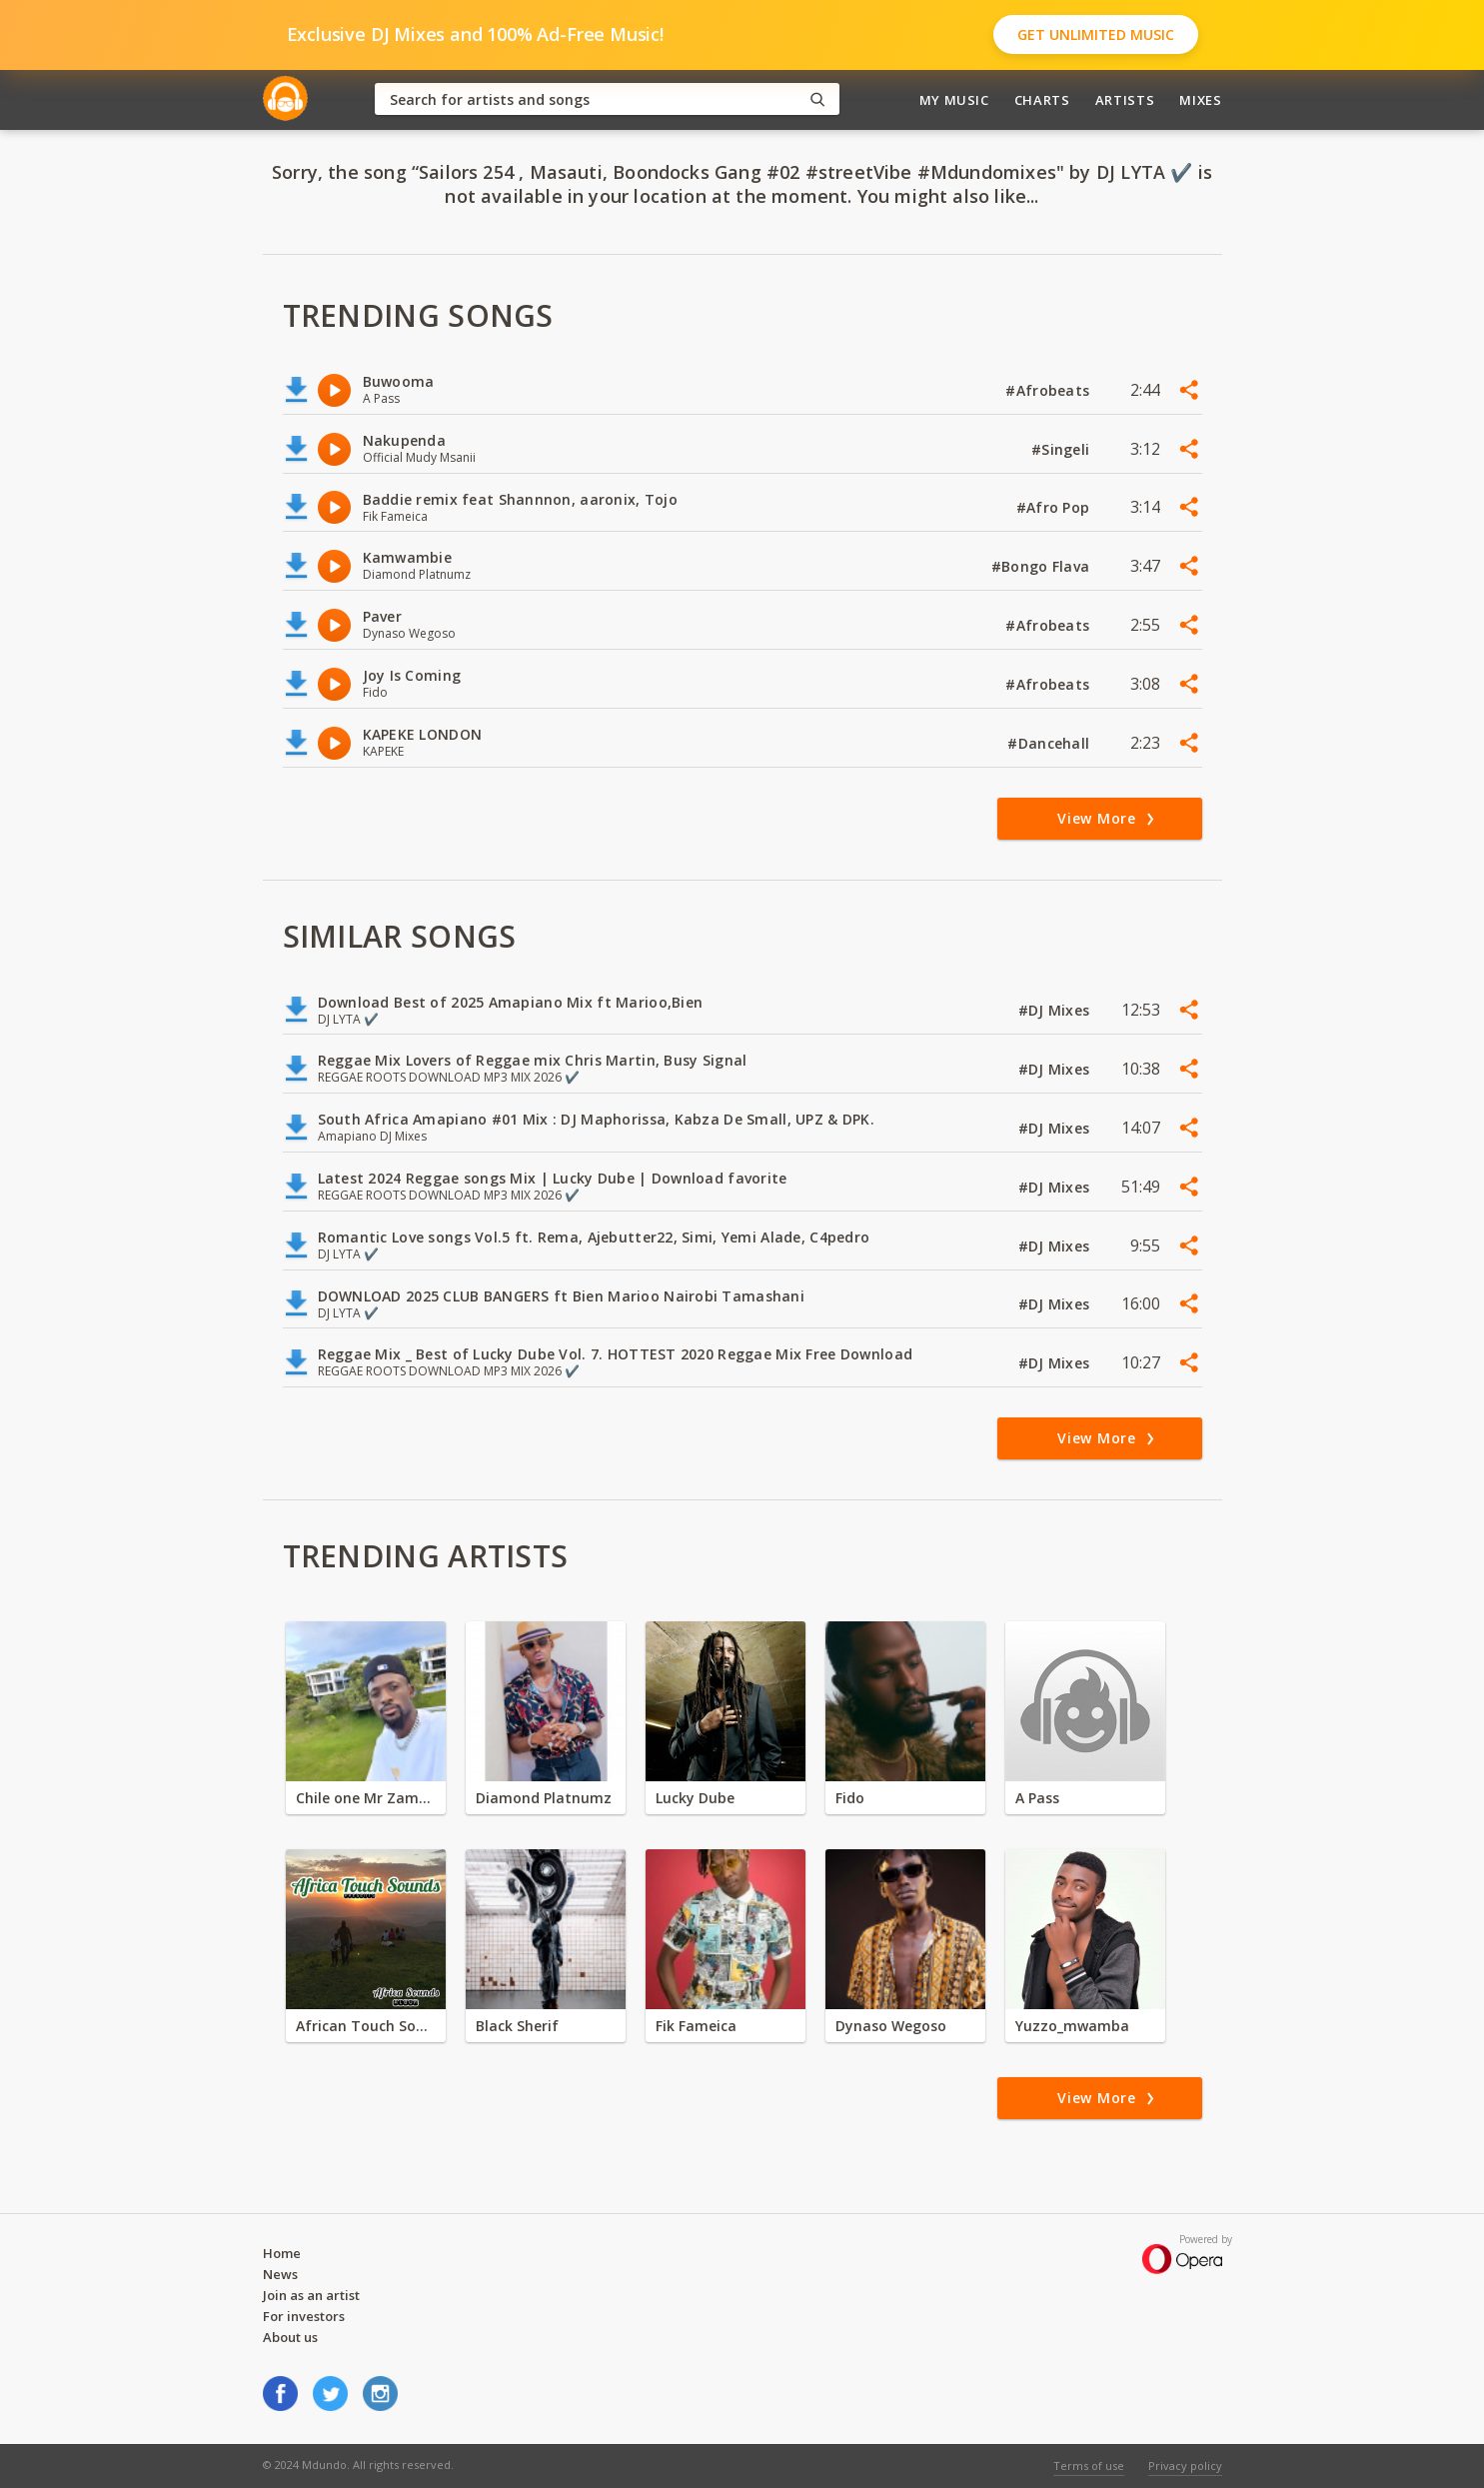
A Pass (1037, 1797)
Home (282, 2253)
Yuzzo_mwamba (1072, 2025)
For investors (304, 2316)
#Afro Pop (1055, 507)
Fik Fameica (696, 2025)
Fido (849, 1797)
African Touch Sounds (366, 2025)
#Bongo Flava (1042, 566)
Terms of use (1088, 2465)
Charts (1042, 100)
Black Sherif (517, 2025)
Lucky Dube (695, 1797)
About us (290, 2337)
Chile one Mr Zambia (366, 1797)
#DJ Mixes (1056, 1010)
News (280, 2274)
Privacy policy (1185, 2465)
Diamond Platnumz (544, 1797)
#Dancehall (1050, 743)
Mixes (1200, 100)
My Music (954, 100)
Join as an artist (311, 2295)
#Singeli (1062, 449)
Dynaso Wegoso (890, 2025)
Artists (1125, 100)
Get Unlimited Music (1095, 34)
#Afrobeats (1049, 390)
